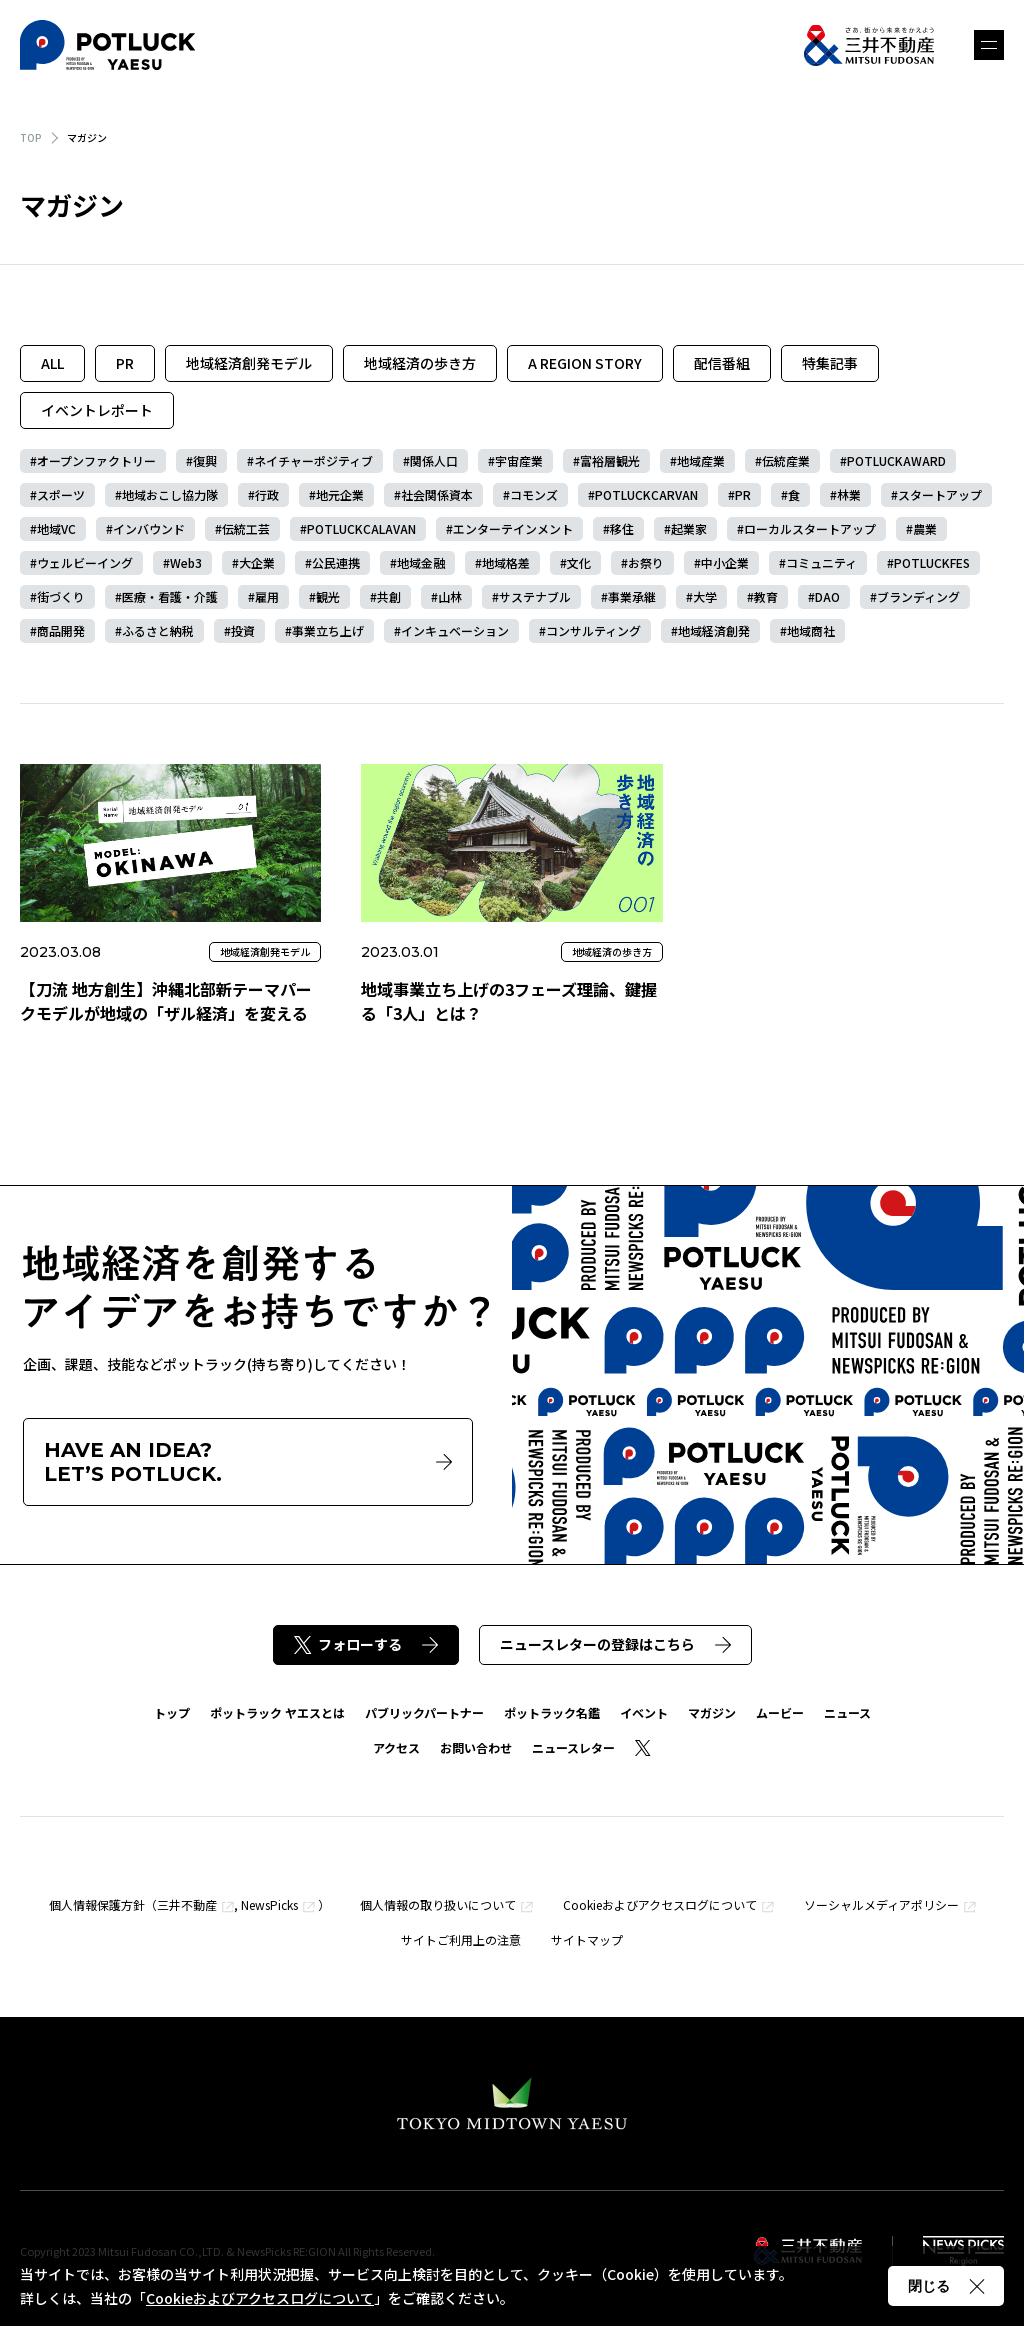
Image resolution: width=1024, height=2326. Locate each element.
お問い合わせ (476, 1747)
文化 (579, 562)
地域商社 (811, 630)
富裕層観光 (610, 460)
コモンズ (534, 494)
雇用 (267, 596)
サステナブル (535, 596)
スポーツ (61, 494)
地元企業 (340, 494)
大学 (705, 596)
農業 (925, 528)
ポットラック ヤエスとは (277, 1712)
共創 (389, 596)
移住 (622, 528)
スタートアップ (940, 494)
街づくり (61, 596)
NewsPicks (269, 1904)
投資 (243, 630)
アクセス (396, 1747)
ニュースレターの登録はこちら (615, 1644)
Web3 (186, 562)
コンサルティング (593, 630)
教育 (766, 596)
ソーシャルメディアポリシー (881, 1904)
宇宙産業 (519, 460)
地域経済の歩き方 (420, 363)
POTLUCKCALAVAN (361, 528)
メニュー (989, 45)
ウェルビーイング (85, 562)
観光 (328, 596)
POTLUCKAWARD (896, 460)
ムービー (780, 1712)
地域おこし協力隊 (170, 494)
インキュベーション (455, 630)
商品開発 (61, 630)
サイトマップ (587, 1939)
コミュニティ (821, 562)
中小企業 (725, 562)
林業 (849, 494)
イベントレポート (97, 410)
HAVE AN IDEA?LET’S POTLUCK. (248, 1462)
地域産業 (701, 460)
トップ (172, 1712)
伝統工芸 (246, 528)
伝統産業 (786, 460)
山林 (450, 596)
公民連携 (336, 562)
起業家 (689, 528)
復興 (205, 460)
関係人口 (434, 460)
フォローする (366, 1644)
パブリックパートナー (424, 1712)
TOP (31, 137)
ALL (52, 363)
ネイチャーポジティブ (313, 460)
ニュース (847, 1712)
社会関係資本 (437, 494)
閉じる (946, 2286)
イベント (644, 1712)
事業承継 (632, 596)
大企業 (257, 562)
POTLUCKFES (932, 562)
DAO (827, 596)
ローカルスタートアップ (810, 528)
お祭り (646, 562)
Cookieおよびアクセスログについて (660, 1904)
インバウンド (149, 528)
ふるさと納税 (158, 630)
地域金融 (421, 562)
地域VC (56, 528)
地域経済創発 (714, 630)
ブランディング (918, 596)
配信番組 (722, 363)
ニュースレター (573, 1747)
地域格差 (506, 562)
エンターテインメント (513, 528)
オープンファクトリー (96, 460)
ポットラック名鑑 (552, 1712)
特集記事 (830, 363)
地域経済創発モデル (249, 363)
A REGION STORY (585, 363)
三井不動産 (187, 1904)
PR (125, 363)
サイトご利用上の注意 (461, 1939)
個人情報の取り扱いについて (438, 1904)
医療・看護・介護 (170, 596)
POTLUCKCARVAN (646, 494)
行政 (267, 494)
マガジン (712, 1712)
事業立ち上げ (328, 630)
